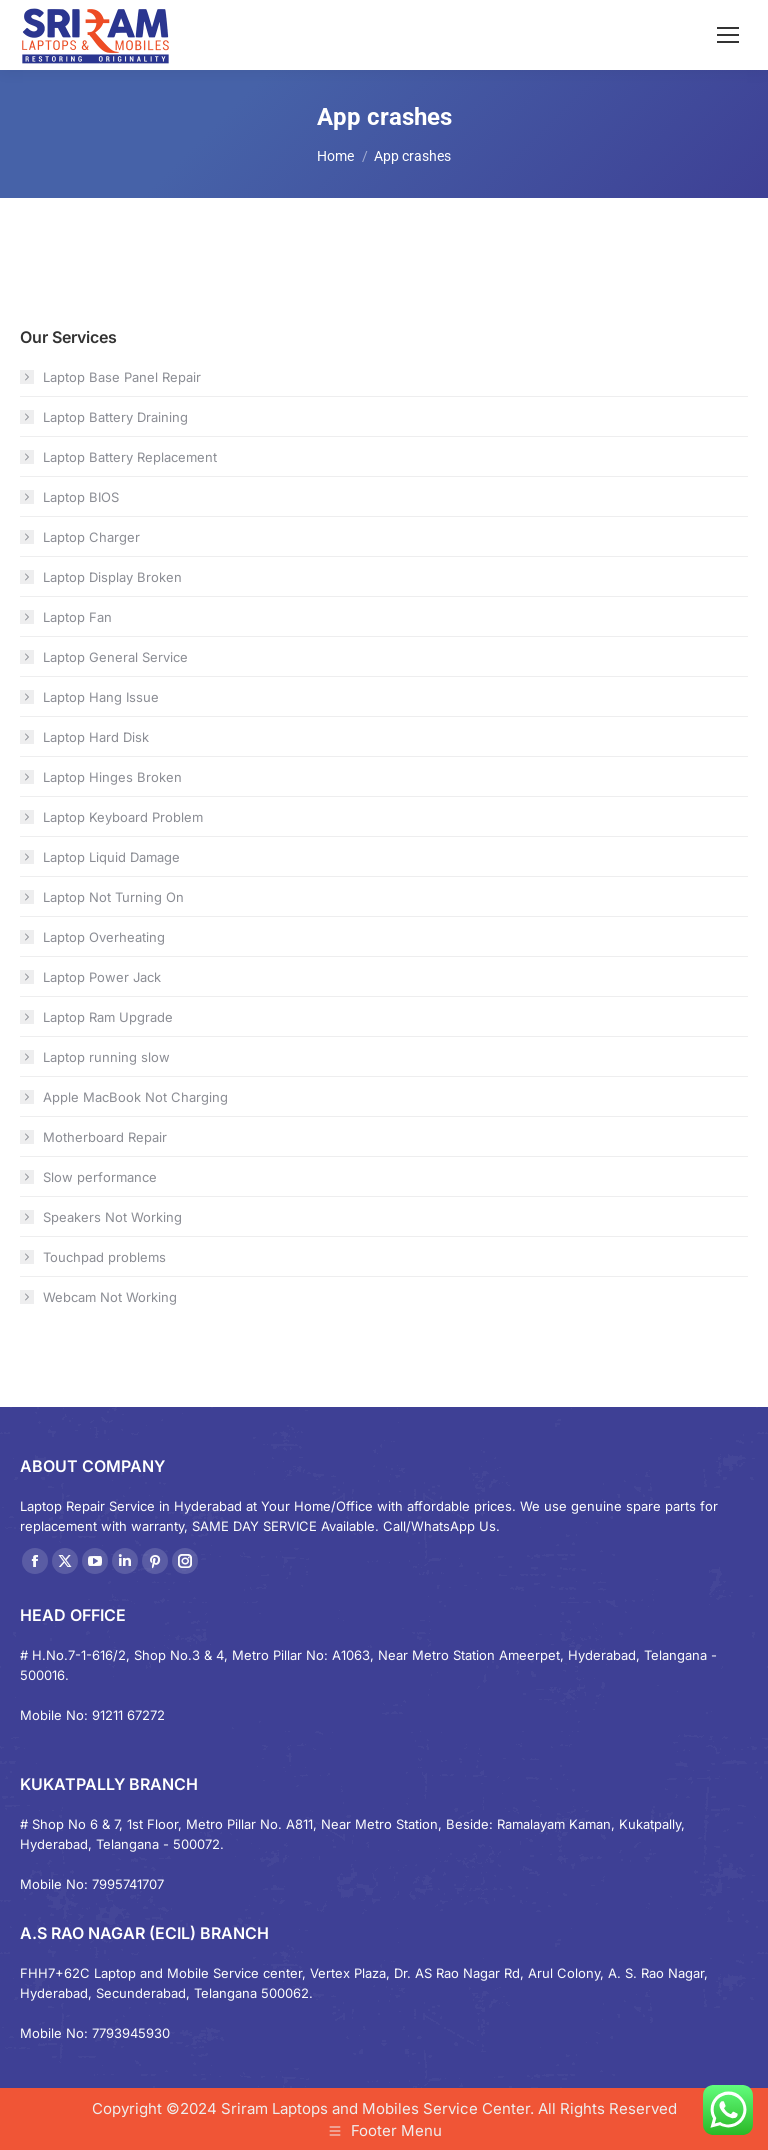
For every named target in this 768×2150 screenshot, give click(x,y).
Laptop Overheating (104, 937)
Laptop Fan (77, 617)
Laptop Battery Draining (115, 417)
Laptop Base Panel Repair (122, 377)
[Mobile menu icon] (728, 35)
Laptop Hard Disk (96, 737)
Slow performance (100, 1177)
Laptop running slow (106, 1057)
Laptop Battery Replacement (130, 457)
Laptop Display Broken (112, 577)
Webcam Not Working (110, 1297)
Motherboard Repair (105, 1137)
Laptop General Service (115, 657)
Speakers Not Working (112, 1217)
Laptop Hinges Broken (112, 777)
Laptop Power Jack (102, 977)
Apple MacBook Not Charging (135, 1097)
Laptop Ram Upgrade (108, 1017)
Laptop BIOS (81, 497)
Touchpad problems (104, 1257)
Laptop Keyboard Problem (123, 817)
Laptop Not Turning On (113, 897)
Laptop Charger (91, 537)
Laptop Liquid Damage (111, 857)
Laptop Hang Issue (101, 697)
